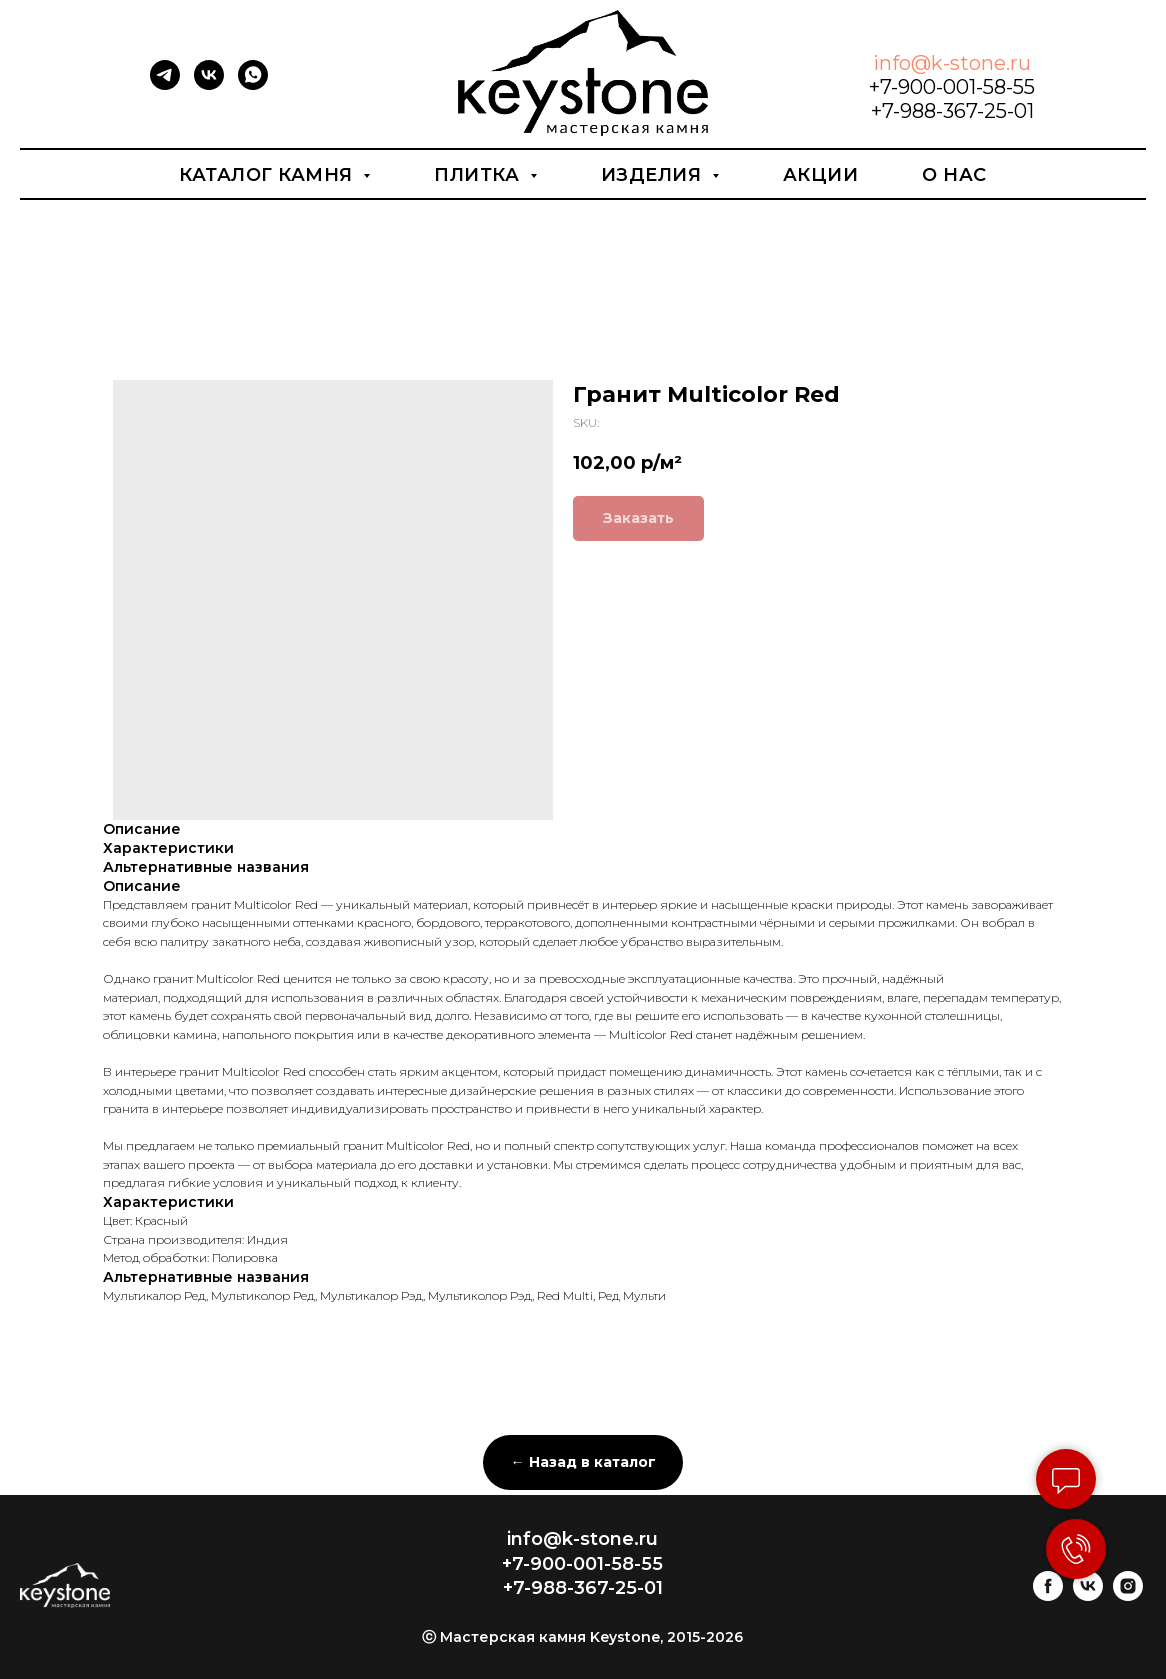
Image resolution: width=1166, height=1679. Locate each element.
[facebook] (1048, 1595)
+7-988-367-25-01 (952, 111)
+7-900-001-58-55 (952, 87)
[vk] (209, 84)
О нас (954, 175)
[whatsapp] (253, 84)
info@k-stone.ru (952, 63)
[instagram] (1128, 1595)
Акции (821, 175)
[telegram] (165, 84)
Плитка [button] (479, 175)
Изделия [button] (654, 175)
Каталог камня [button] (268, 175)
